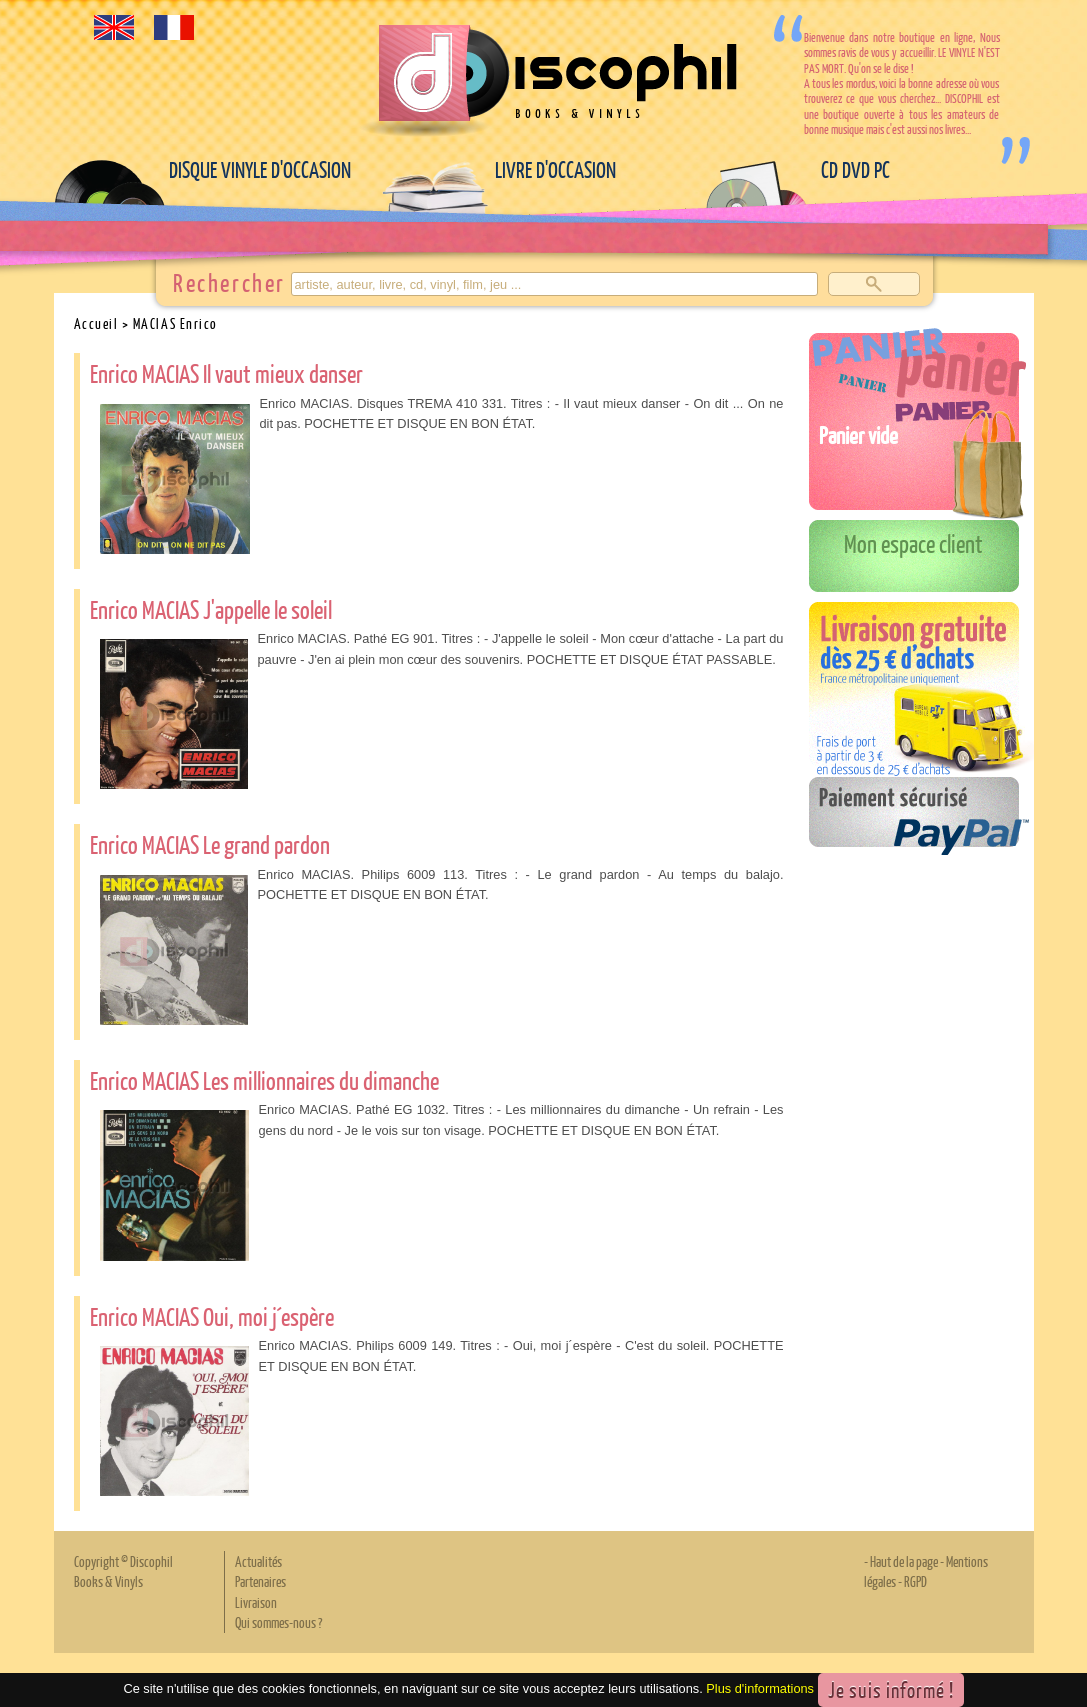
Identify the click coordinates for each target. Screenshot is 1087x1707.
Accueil (96, 323)
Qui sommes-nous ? (278, 1622)
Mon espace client (913, 543)
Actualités (258, 1561)
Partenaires (260, 1581)
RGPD (915, 1581)
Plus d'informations (760, 1688)
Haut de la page (904, 1561)
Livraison (256, 1602)
